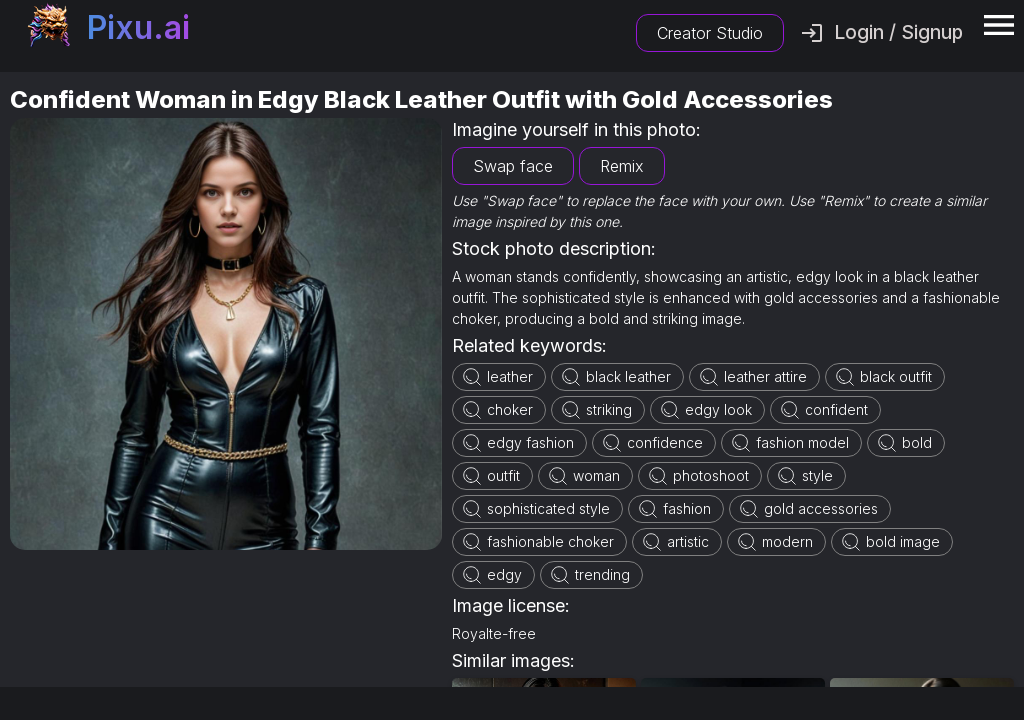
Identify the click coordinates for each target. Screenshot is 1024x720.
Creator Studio (710, 33)
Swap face (513, 166)
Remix (622, 166)
